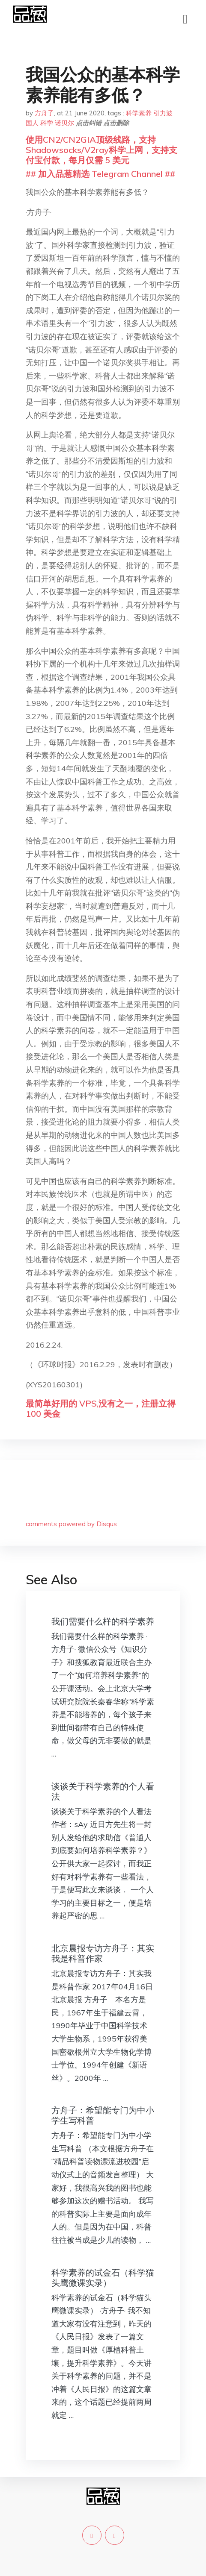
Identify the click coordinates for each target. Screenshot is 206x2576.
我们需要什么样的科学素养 (102, 1621)
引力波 (163, 113)
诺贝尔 (64, 123)
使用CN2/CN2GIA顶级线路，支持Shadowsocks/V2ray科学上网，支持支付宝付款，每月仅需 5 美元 (101, 149)
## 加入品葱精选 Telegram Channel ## (100, 173)
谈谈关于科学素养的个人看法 (102, 1791)
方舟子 (44, 113)
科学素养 (139, 113)
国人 (32, 123)
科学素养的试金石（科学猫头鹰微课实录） (102, 2277)
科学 (46, 123)
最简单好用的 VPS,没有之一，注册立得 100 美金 (101, 1408)
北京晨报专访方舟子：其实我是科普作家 (102, 1953)
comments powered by (71, 1524)
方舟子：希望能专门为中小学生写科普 (102, 2115)
